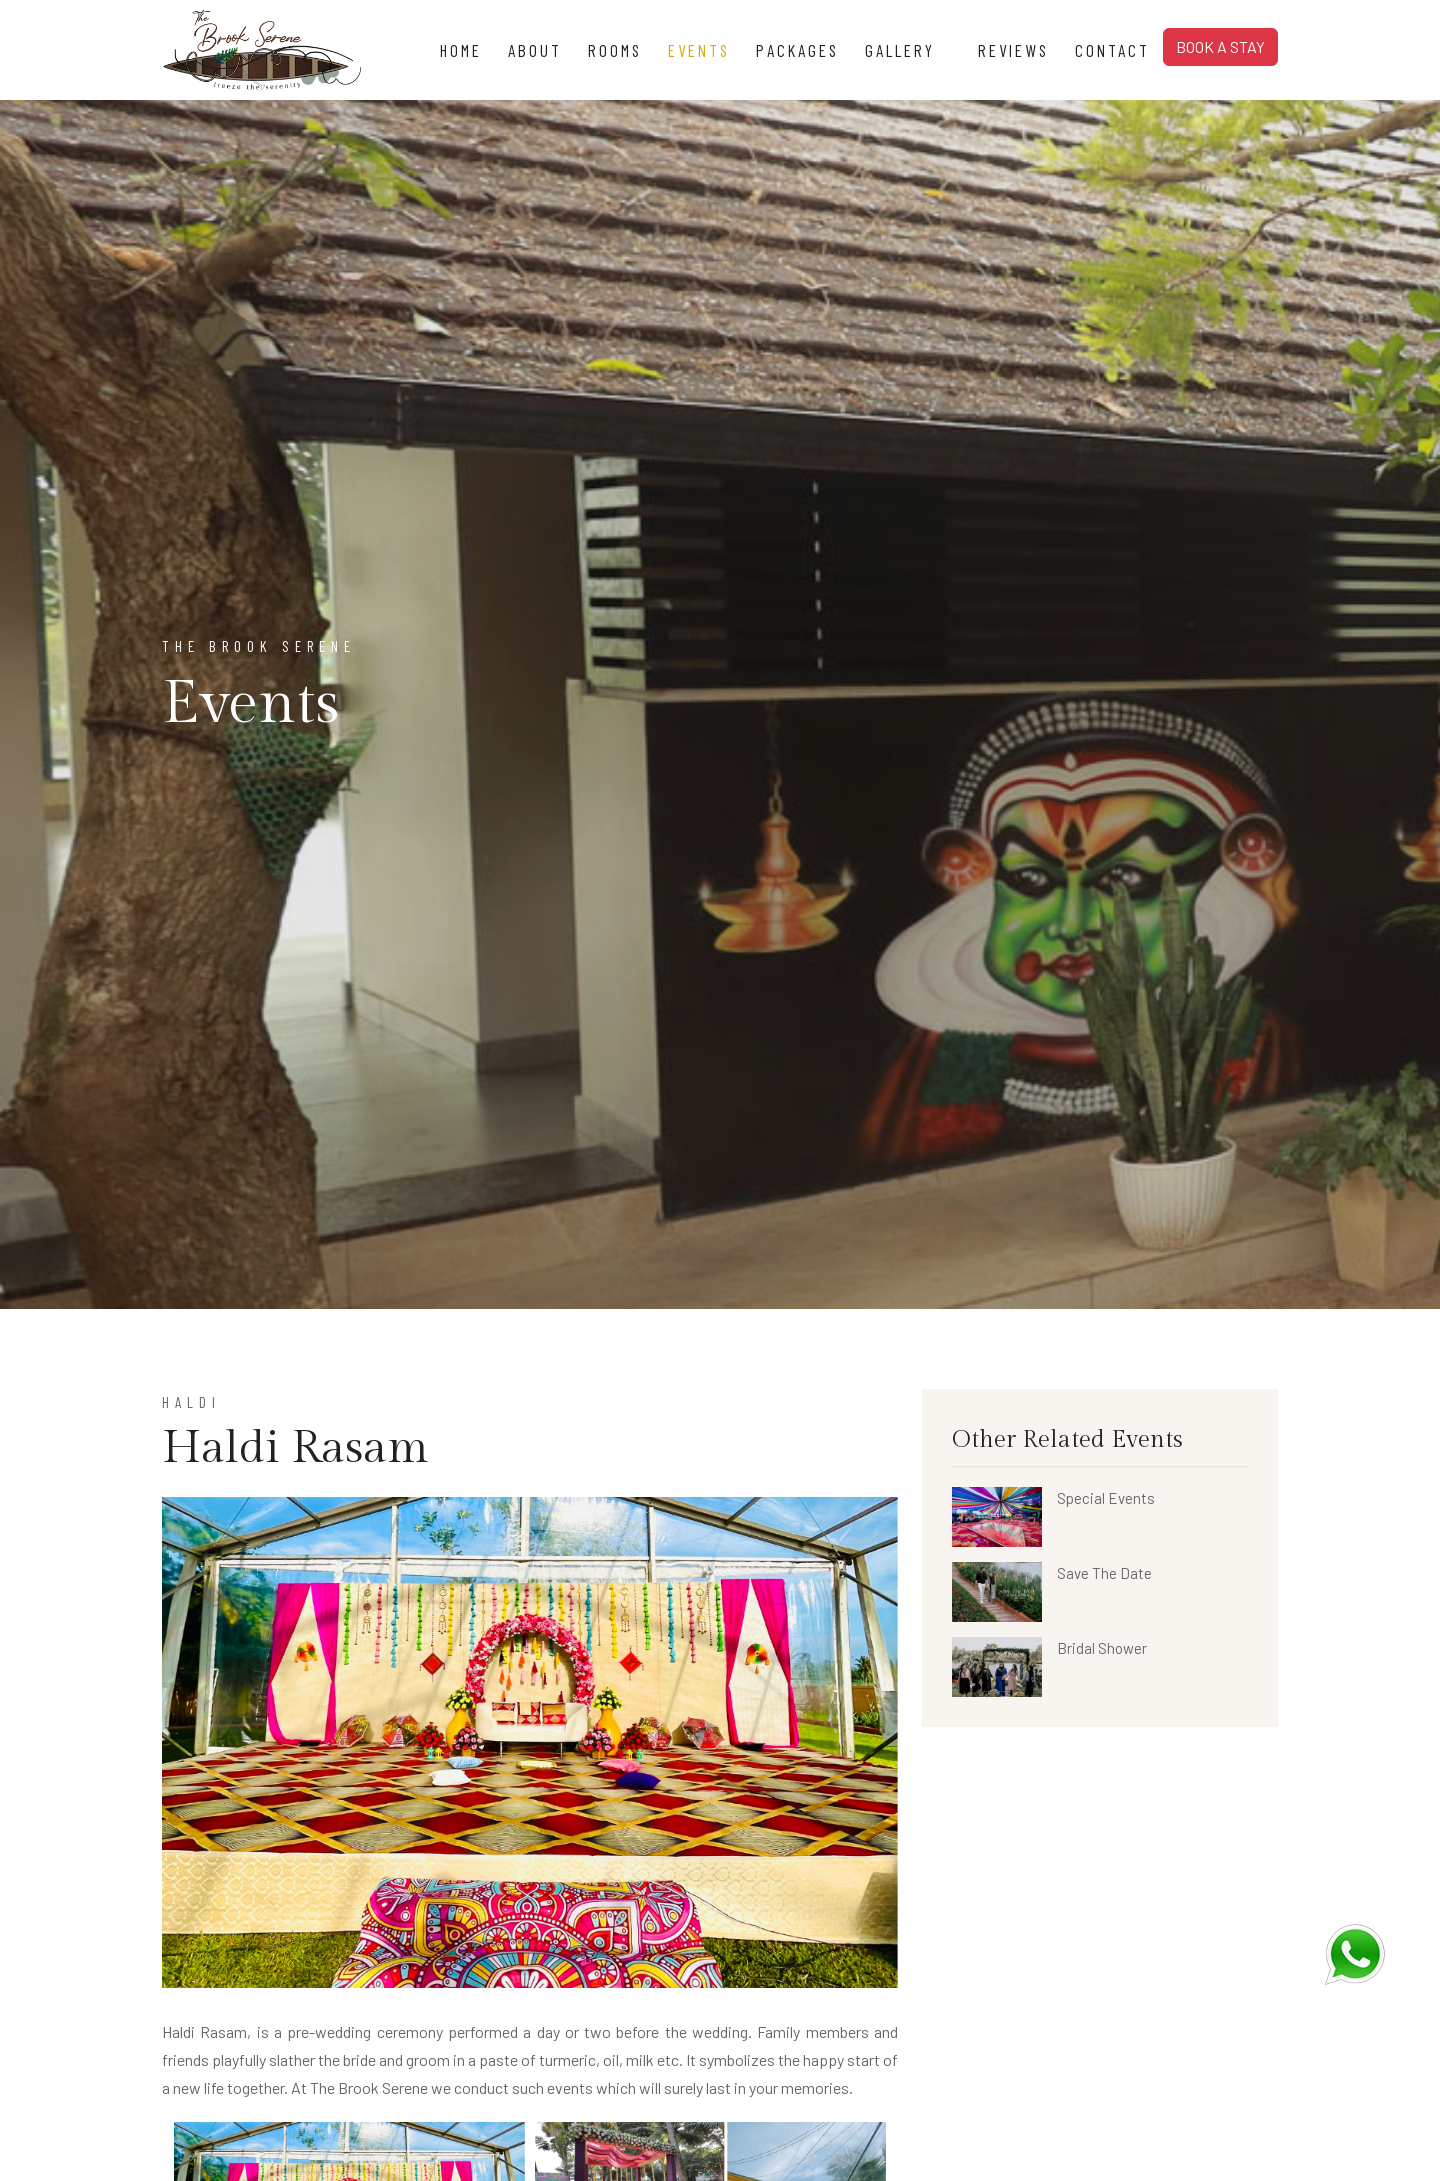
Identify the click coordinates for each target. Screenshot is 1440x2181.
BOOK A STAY (1220, 46)
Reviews (1013, 50)
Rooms (615, 50)
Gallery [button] (908, 50)
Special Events (1106, 1498)
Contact (1112, 50)
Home (461, 50)
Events (699, 50)
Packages (797, 50)
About (535, 50)
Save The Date (1104, 1573)
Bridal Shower (1102, 1648)
